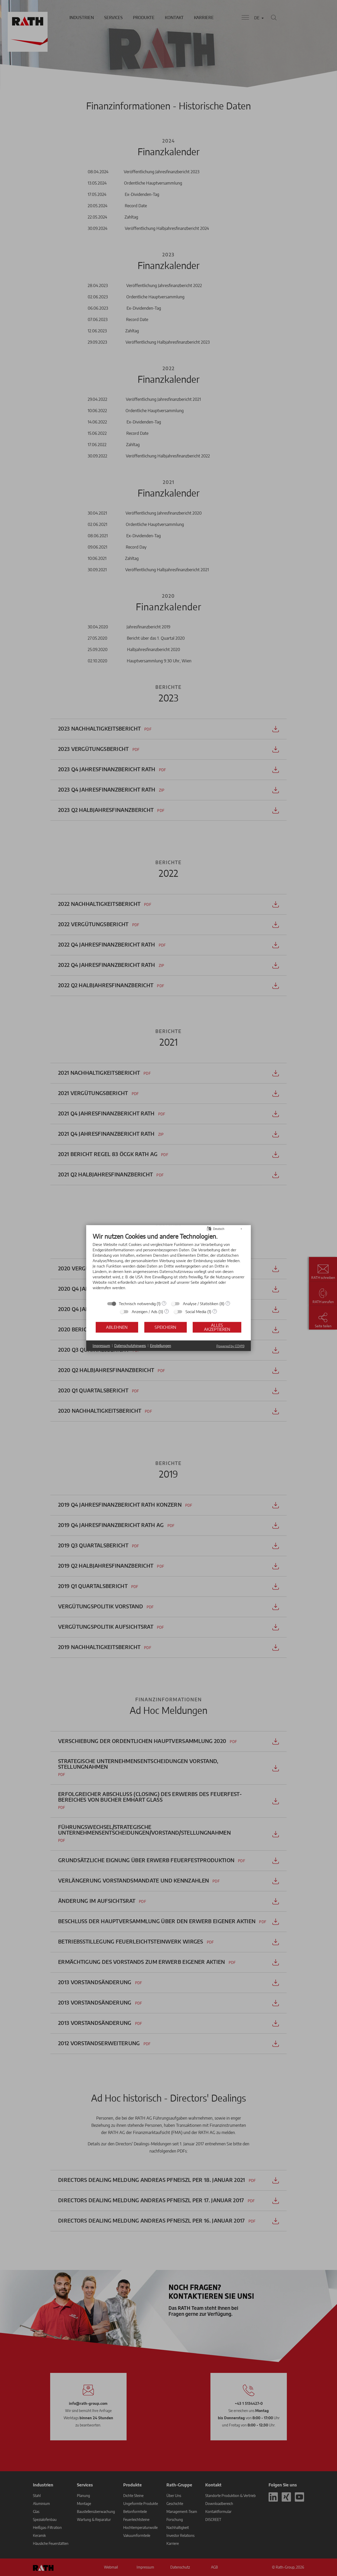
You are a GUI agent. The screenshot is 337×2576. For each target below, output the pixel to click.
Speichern (165, 1327)
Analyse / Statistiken (200, 1303)
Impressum (101, 1345)
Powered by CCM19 (230, 1346)
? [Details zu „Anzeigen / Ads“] (166, 1311)
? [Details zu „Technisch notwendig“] (164, 1303)
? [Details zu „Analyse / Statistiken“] (227, 1303)
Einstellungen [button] (160, 1345)
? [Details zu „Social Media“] (214, 1311)
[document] (168, 1265)
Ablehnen (117, 1327)
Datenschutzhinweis (130, 1345)
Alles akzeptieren (217, 1327)
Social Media (195, 1311)
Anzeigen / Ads (144, 1311)
